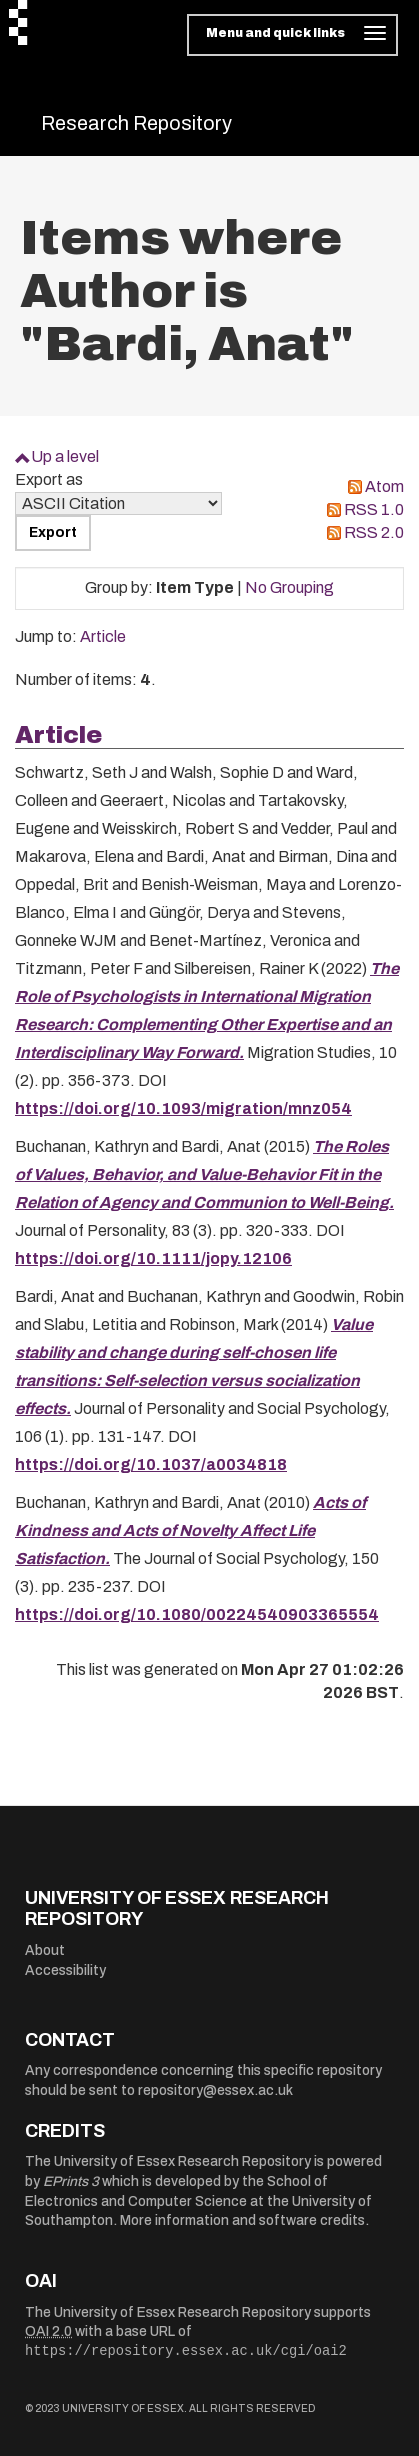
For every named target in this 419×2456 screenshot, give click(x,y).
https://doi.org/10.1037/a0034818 (151, 1464)
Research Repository (136, 123)
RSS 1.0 (374, 509)
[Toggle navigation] (292, 35)
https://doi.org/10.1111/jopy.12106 (153, 1258)
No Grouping (289, 587)
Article (103, 636)
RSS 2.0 (374, 532)
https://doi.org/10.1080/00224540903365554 (197, 1614)
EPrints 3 (71, 2181)
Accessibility (65, 1970)
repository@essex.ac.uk (215, 2090)
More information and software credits (242, 2220)
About (45, 1950)
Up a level (65, 456)
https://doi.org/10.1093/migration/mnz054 (183, 1108)
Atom (384, 486)
